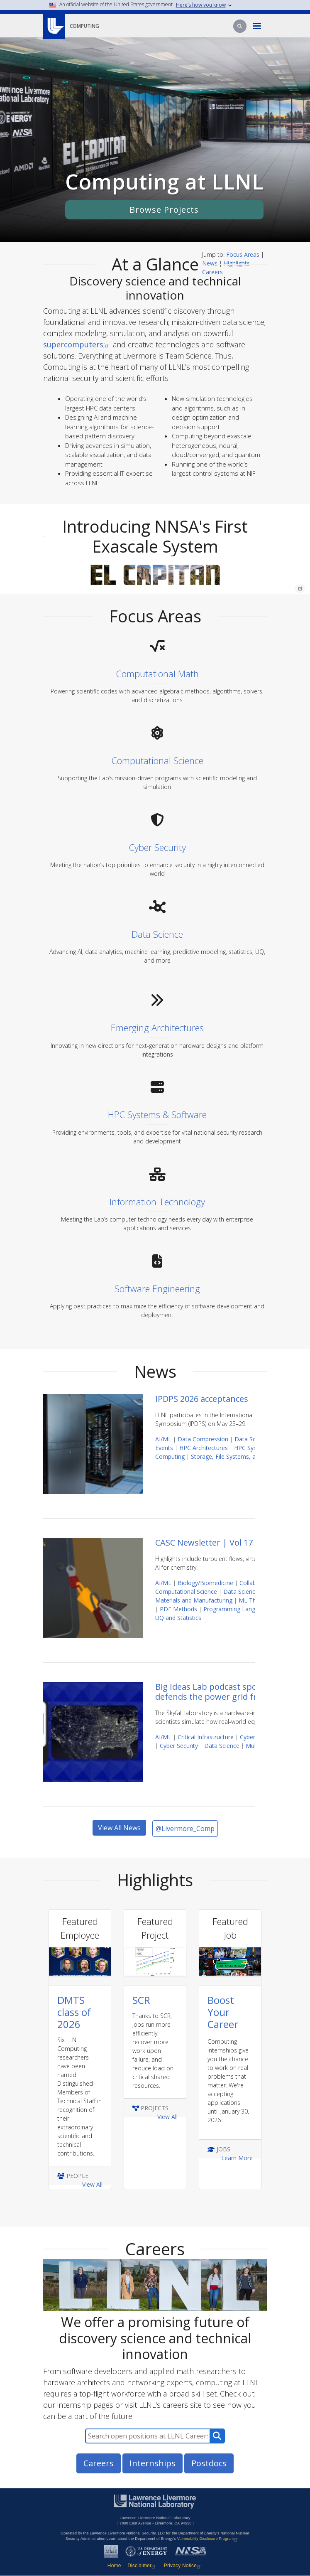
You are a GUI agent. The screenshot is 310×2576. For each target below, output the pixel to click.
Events (164, 1448)
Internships (152, 2463)
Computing (84, 25)
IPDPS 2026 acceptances (201, 1398)
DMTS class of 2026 (74, 2012)
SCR (141, 2000)
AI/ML (163, 1439)
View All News (119, 1827)
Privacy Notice (183, 2566)
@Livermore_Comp (185, 1828)
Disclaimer (142, 2566)
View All (92, 2184)
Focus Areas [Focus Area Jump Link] (242, 254)
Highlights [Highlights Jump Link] (237, 263)
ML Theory (253, 1600)
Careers (98, 2463)
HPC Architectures (203, 1448)
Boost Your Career (222, 2012)
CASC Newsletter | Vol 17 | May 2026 (226, 1542)
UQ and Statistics (178, 1618)
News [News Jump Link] (209, 263)
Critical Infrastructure (206, 1737)
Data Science (252, 1439)
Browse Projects (164, 209)
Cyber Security (179, 1746)
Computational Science (186, 1591)
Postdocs (209, 2463)
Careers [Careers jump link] (212, 272)
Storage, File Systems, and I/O (231, 1456)
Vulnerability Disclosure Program (208, 2539)
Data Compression (203, 1439)
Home (114, 2566)
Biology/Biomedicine (205, 1583)
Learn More (237, 2158)
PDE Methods (178, 1609)
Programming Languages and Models (254, 1609)
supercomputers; (77, 344)
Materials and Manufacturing (193, 1600)
